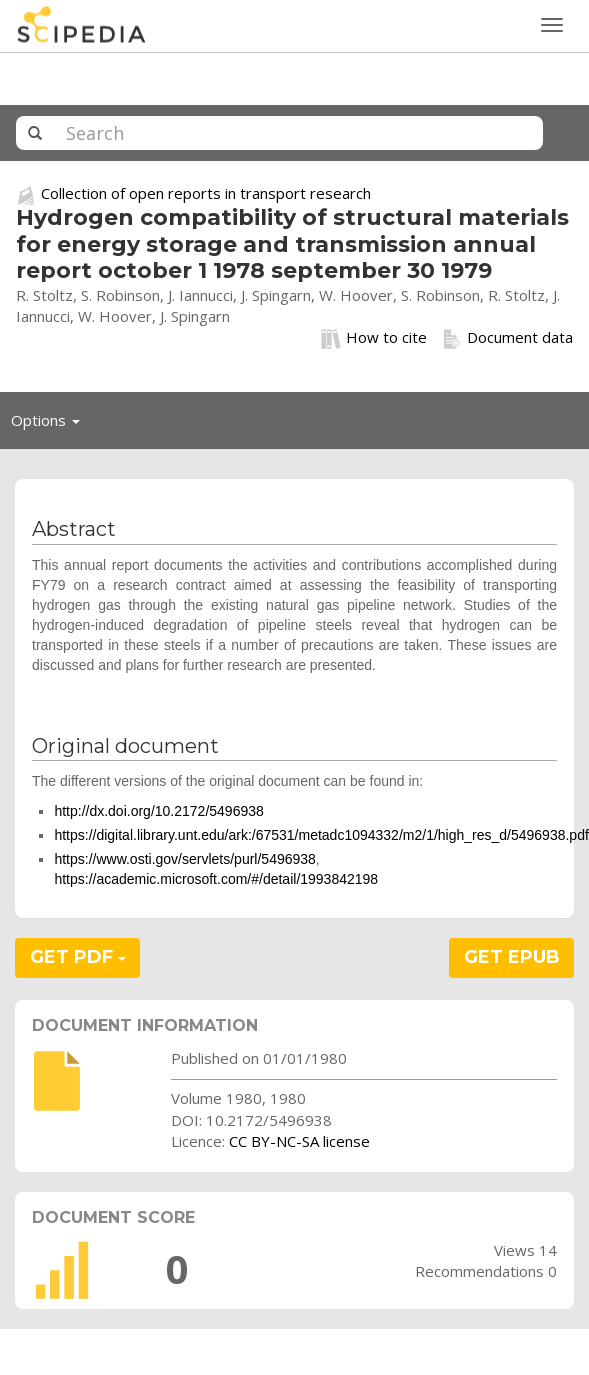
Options (51, 425)
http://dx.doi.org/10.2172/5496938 (158, 811)
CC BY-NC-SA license (299, 1141)
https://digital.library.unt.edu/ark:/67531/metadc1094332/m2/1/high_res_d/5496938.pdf (321, 835)
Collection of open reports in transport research (206, 193)
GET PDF (78, 957)
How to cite (374, 338)
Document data (507, 338)
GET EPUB (512, 957)
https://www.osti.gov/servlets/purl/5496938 (184, 859)
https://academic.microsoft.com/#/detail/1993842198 (216, 879)
